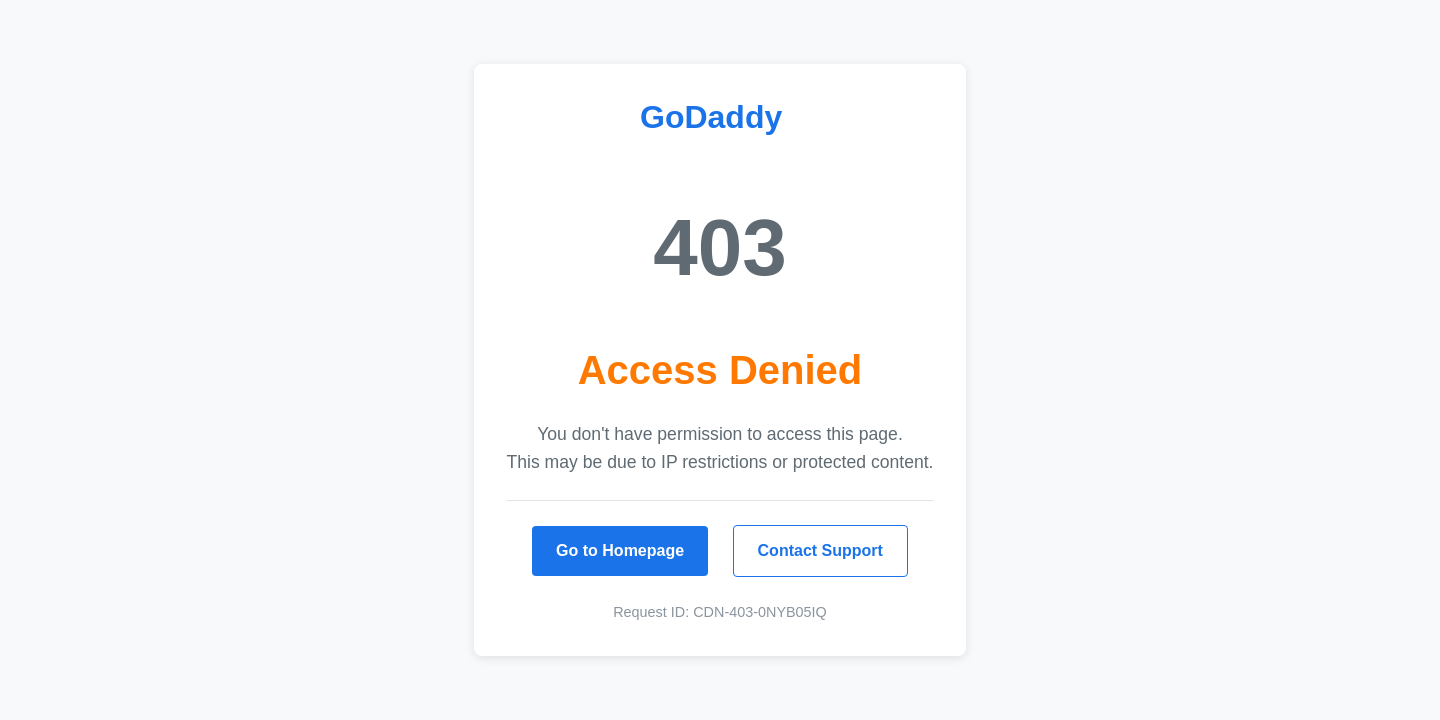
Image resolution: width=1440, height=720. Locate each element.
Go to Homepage (620, 550)
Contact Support (820, 550)
